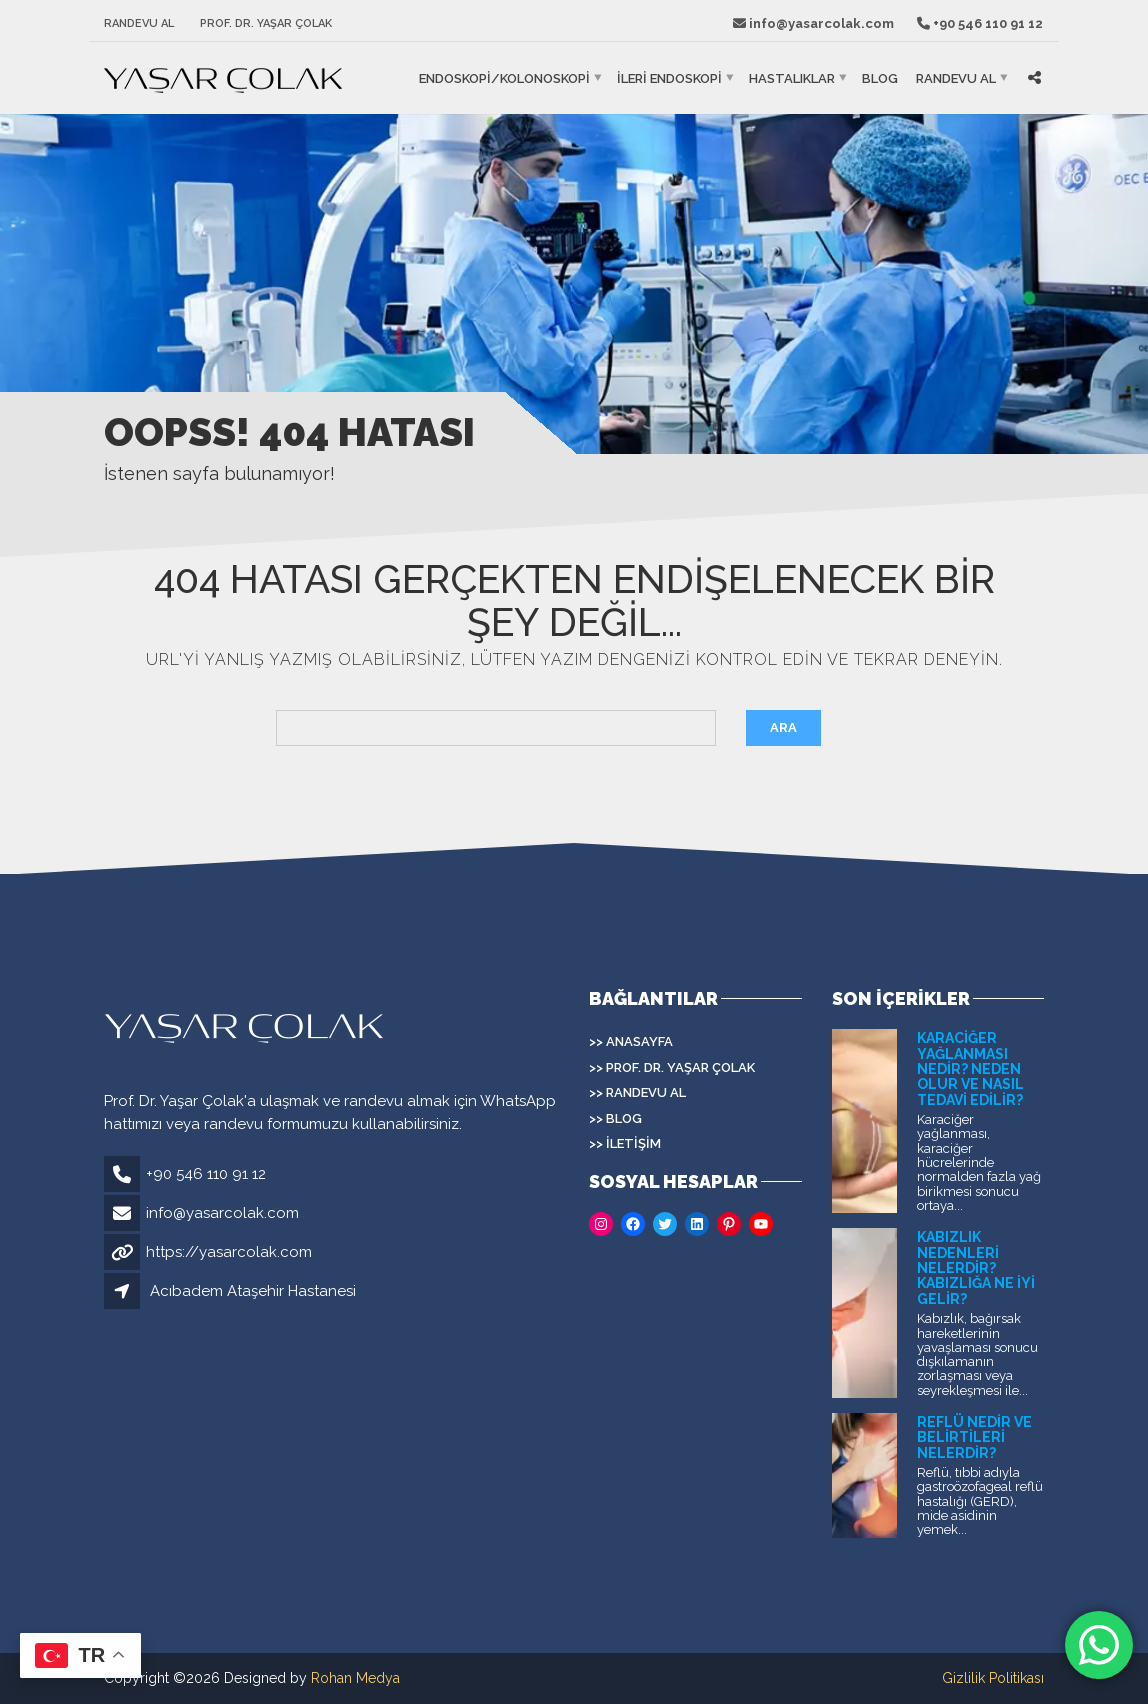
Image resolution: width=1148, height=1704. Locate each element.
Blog (880, 78)
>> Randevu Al (637, 1092)
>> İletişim (625, 1143)
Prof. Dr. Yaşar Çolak (266, 23)
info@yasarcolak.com (222, 1213)
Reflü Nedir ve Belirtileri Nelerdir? (974, 1437)
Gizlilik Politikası (993, 1678)
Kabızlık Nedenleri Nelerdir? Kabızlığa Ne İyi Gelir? (976, 1268)
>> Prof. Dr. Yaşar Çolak (672, 1067)
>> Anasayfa (631, 1041)
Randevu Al (139, 23)
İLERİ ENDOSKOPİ (669, 78)
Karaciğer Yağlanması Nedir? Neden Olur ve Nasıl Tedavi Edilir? (970, 1069)
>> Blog (615, 1118)
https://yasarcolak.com (229, 1252)
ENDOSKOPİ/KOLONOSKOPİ (504, 78)
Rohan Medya (355, 1678)
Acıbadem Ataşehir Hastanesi (253, 1291)
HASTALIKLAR (792, 78)
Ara (783, 727)
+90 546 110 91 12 (206, 1174)
